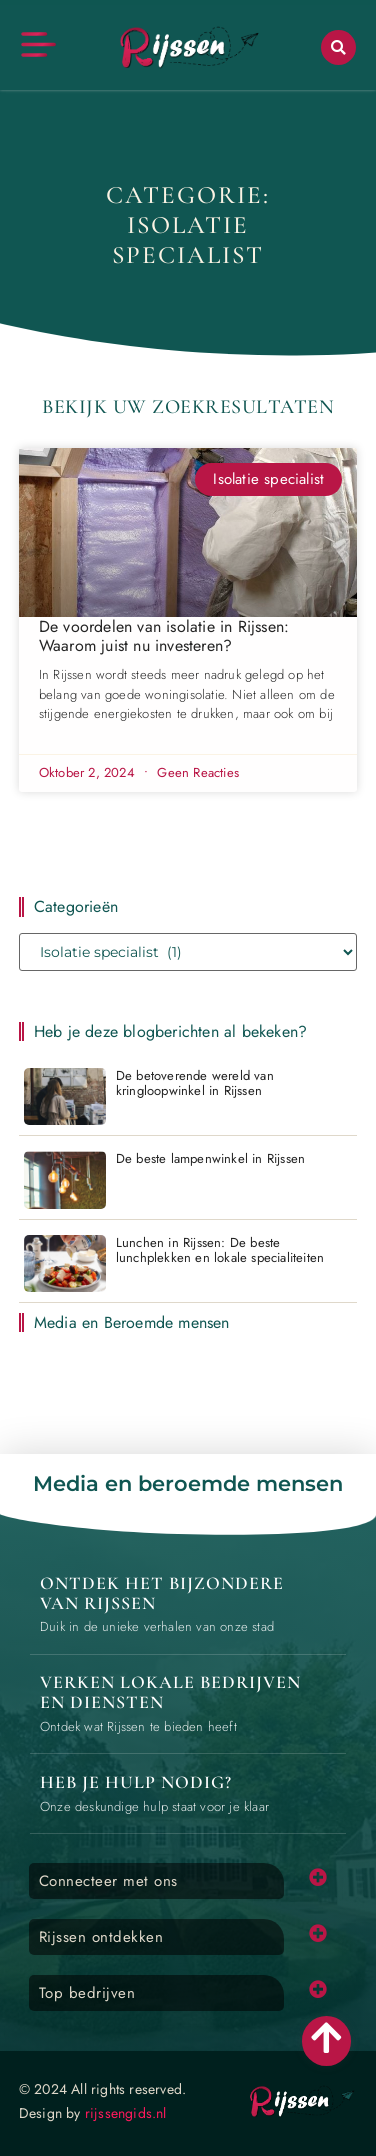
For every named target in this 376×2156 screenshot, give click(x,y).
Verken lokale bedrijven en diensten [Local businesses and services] (170, 1692)
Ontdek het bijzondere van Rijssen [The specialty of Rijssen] (162, 1593)
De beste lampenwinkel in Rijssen (210, 1158)
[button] (338, 47)
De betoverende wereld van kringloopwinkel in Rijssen (195, 1083)
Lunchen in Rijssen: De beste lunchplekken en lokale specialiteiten (220, 1250)
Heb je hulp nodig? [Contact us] (136, 1782)
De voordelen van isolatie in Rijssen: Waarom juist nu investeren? (164, 636)
